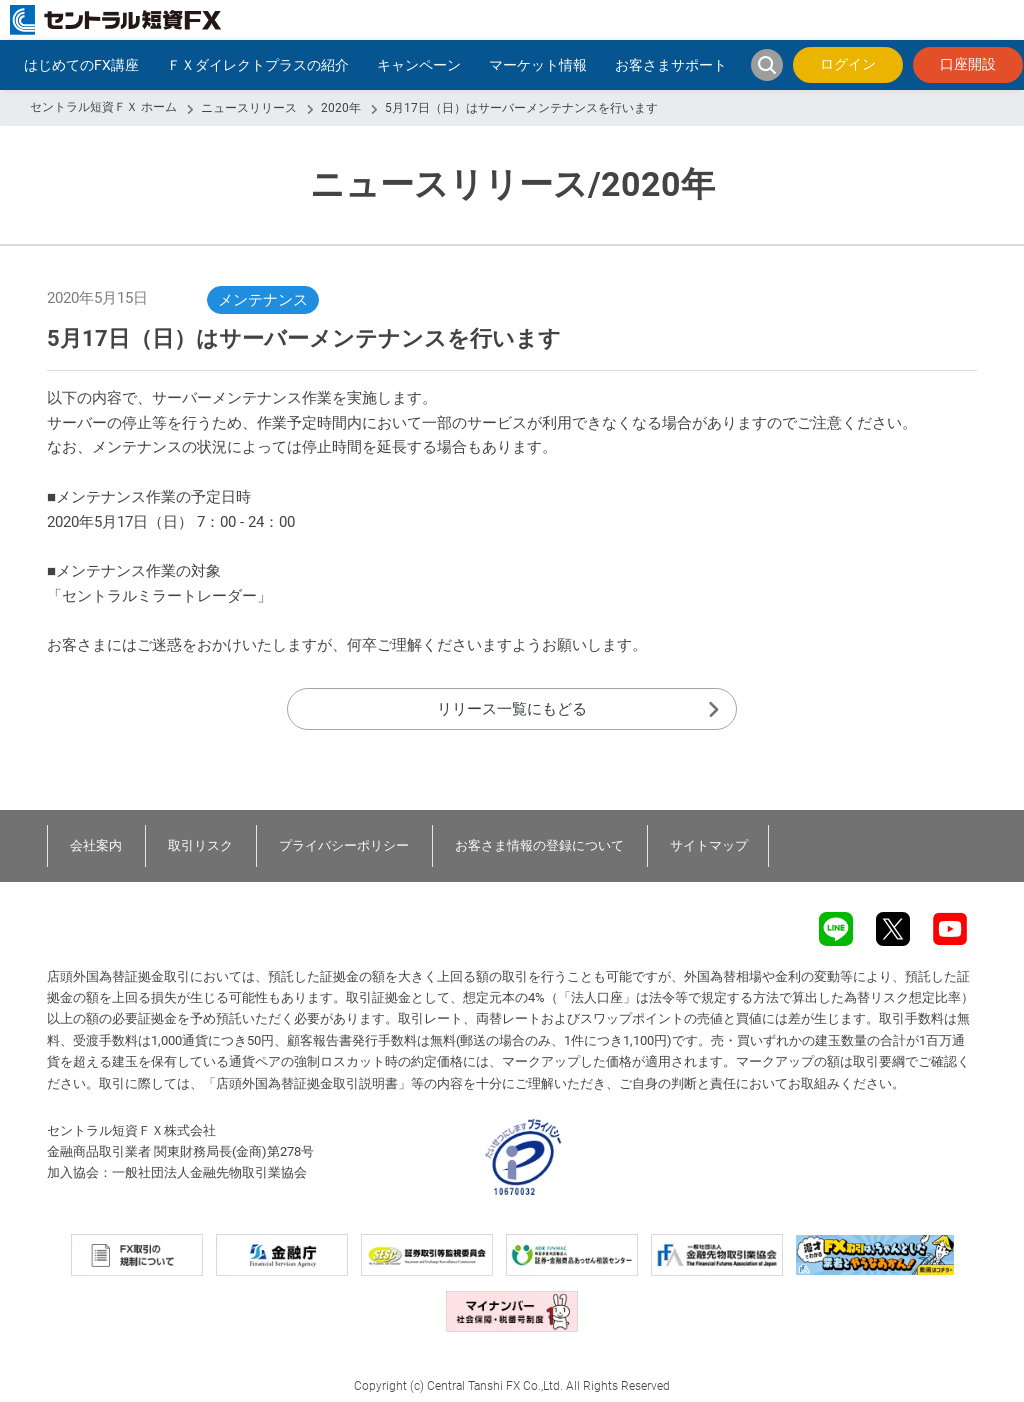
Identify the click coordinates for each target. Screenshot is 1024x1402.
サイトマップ (709, 845)
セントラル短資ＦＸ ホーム (103, 107)
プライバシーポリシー (344, 845)
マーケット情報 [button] (538, 65)
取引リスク (200, 845)
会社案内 (96, 845)
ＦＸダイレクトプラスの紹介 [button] (258, 65)
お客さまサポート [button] (671, 65)
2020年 (341, 108)
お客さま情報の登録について (539, 845)
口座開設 (968, 64)
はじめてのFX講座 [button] (81, 65)
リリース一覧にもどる (512, 709)
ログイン (848, 64)
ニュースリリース (249, 108)
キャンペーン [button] (419, 65)
